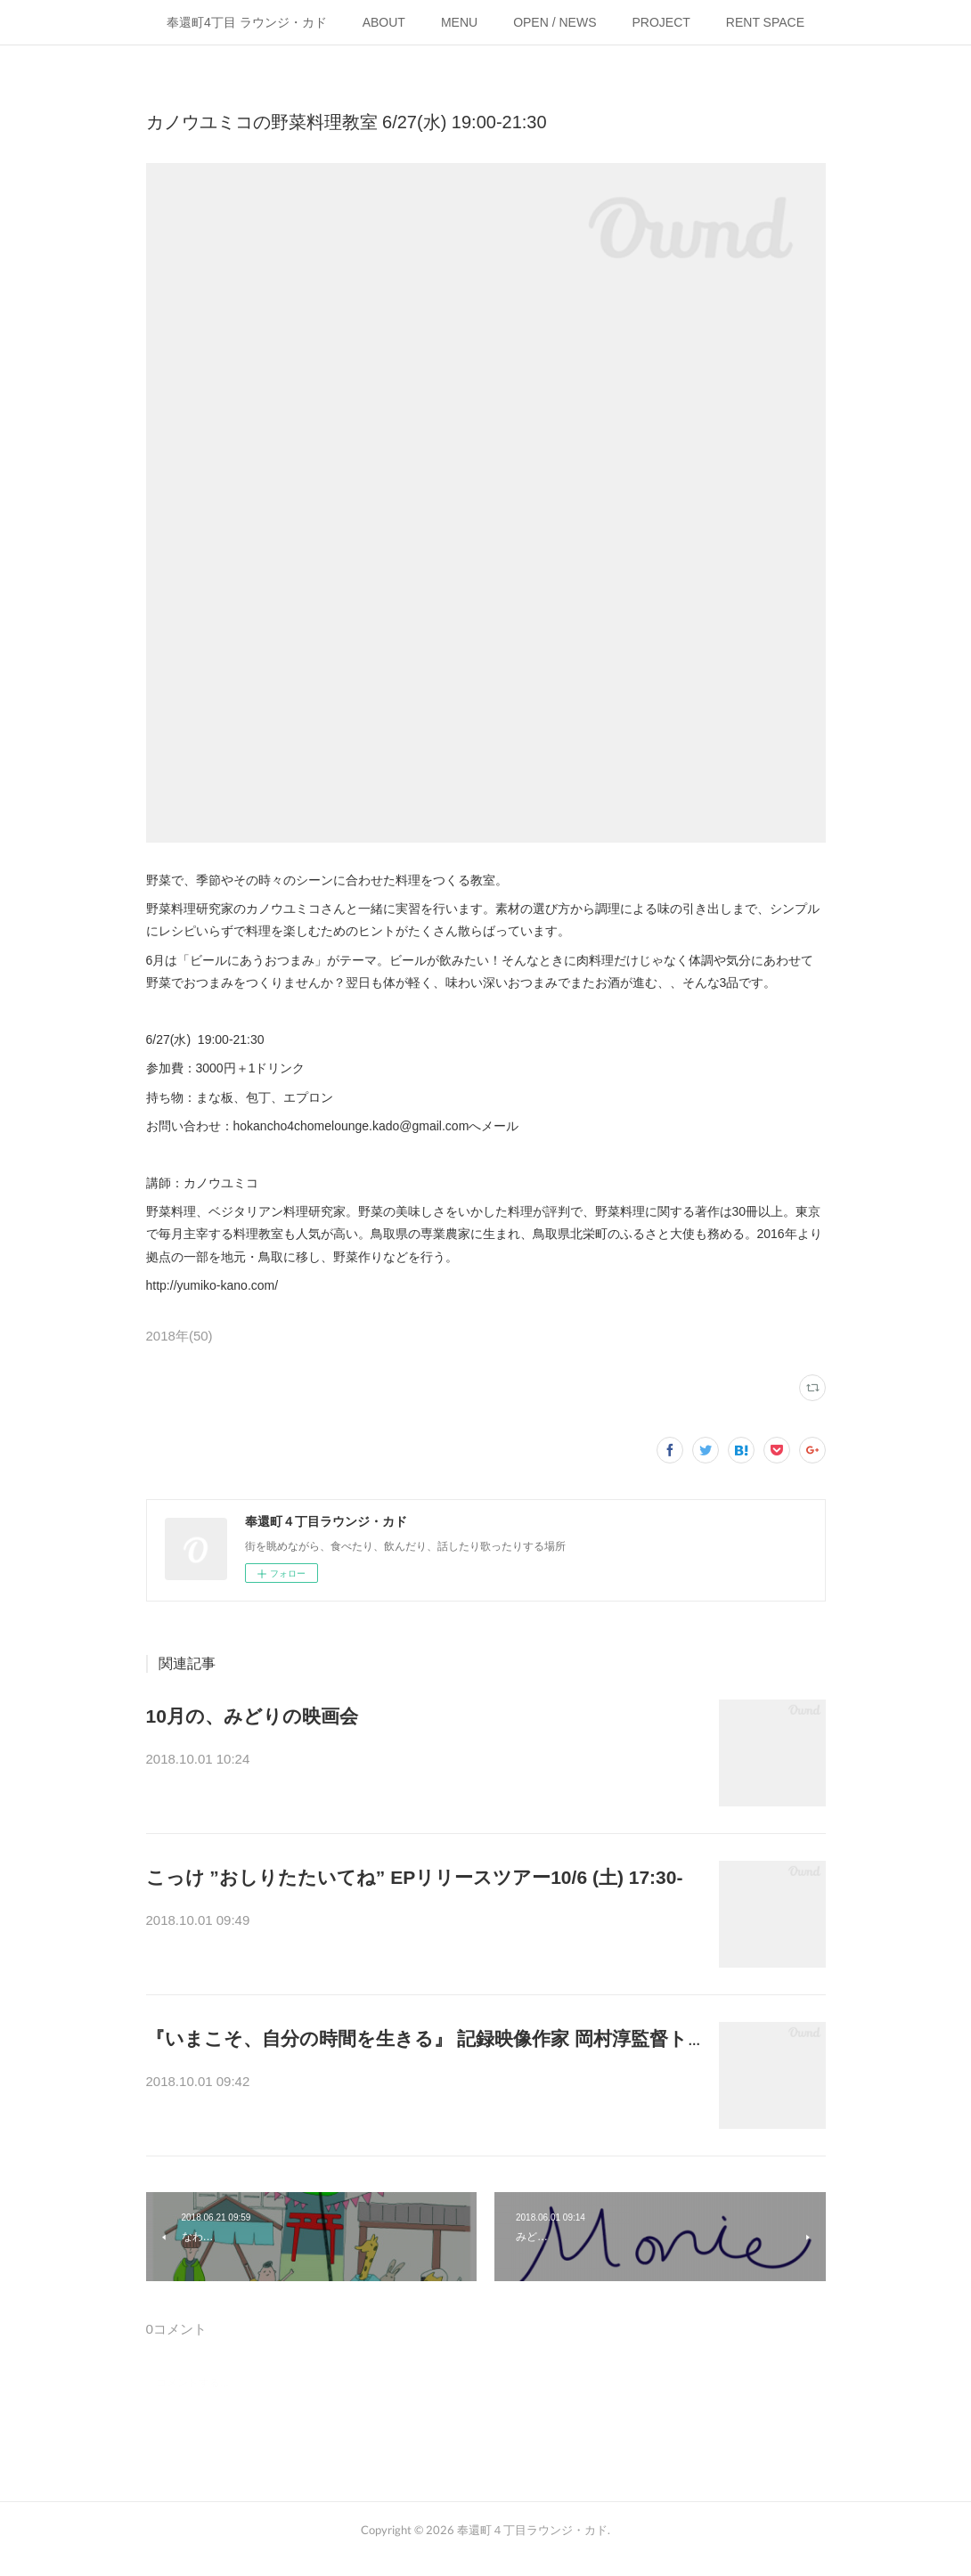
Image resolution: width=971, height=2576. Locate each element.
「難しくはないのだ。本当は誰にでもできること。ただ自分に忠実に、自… (418, 2083)
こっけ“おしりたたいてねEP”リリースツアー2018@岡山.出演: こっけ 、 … (415, 1922)
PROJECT (661, 22)
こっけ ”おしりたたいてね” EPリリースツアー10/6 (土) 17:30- (414, 1877)
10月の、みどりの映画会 (252, 1716)
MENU (459, 22)
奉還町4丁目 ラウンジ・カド (247, 22)
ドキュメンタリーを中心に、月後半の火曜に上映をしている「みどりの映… (418, 1761)
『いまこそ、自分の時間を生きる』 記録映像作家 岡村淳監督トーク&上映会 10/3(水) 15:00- (544, 2038)
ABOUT (384, 22)
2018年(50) (179, 1335)
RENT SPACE (765, 22)
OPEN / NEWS (554, 22)
